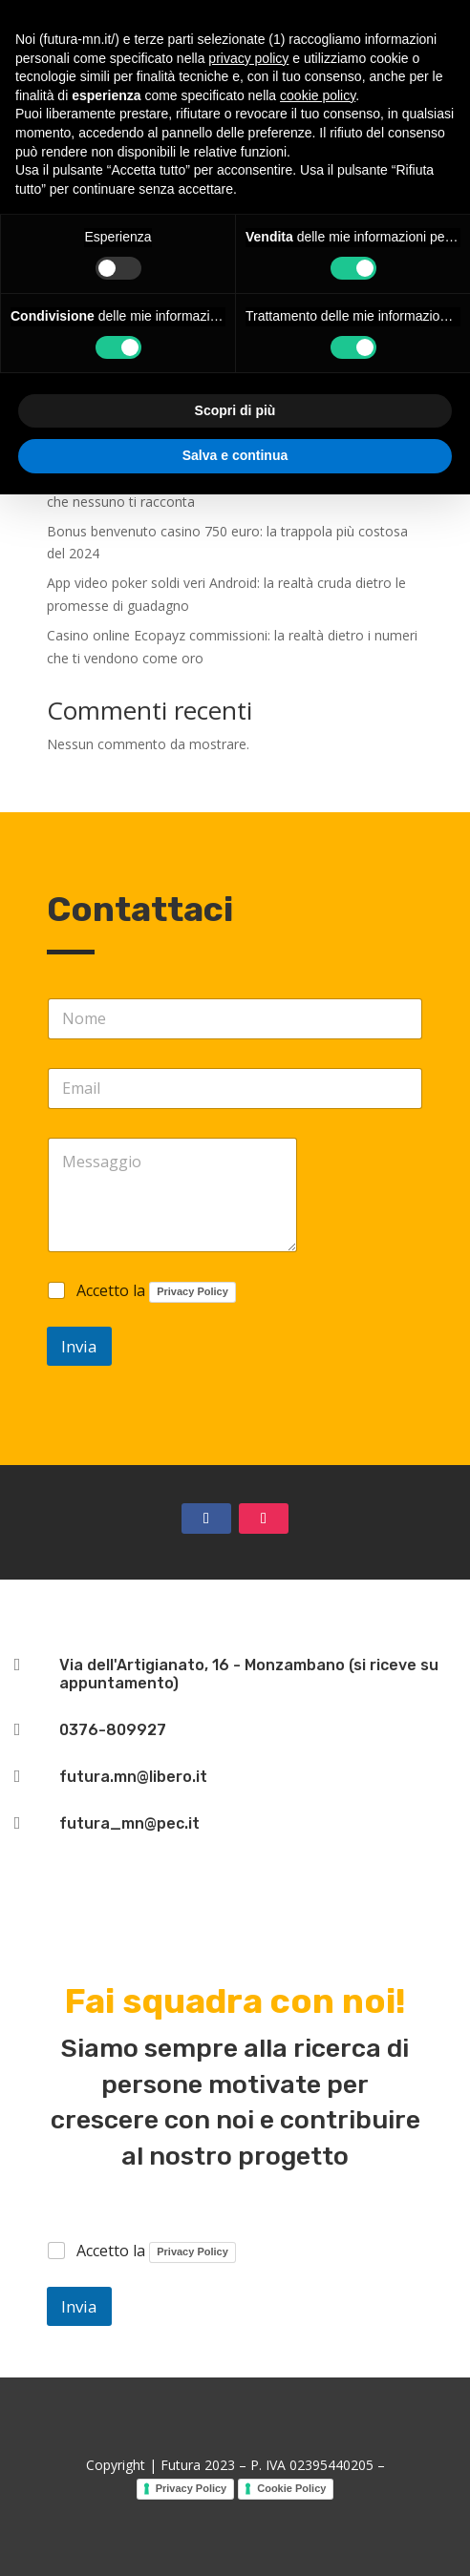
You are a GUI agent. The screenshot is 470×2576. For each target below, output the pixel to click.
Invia (79, 1346)
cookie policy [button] (317, 95)
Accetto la (156, 1292)
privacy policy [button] (248, 58)
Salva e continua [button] (235, 455)
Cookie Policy (291, 2488)
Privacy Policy (192, 1291)
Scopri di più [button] (235, 410)
